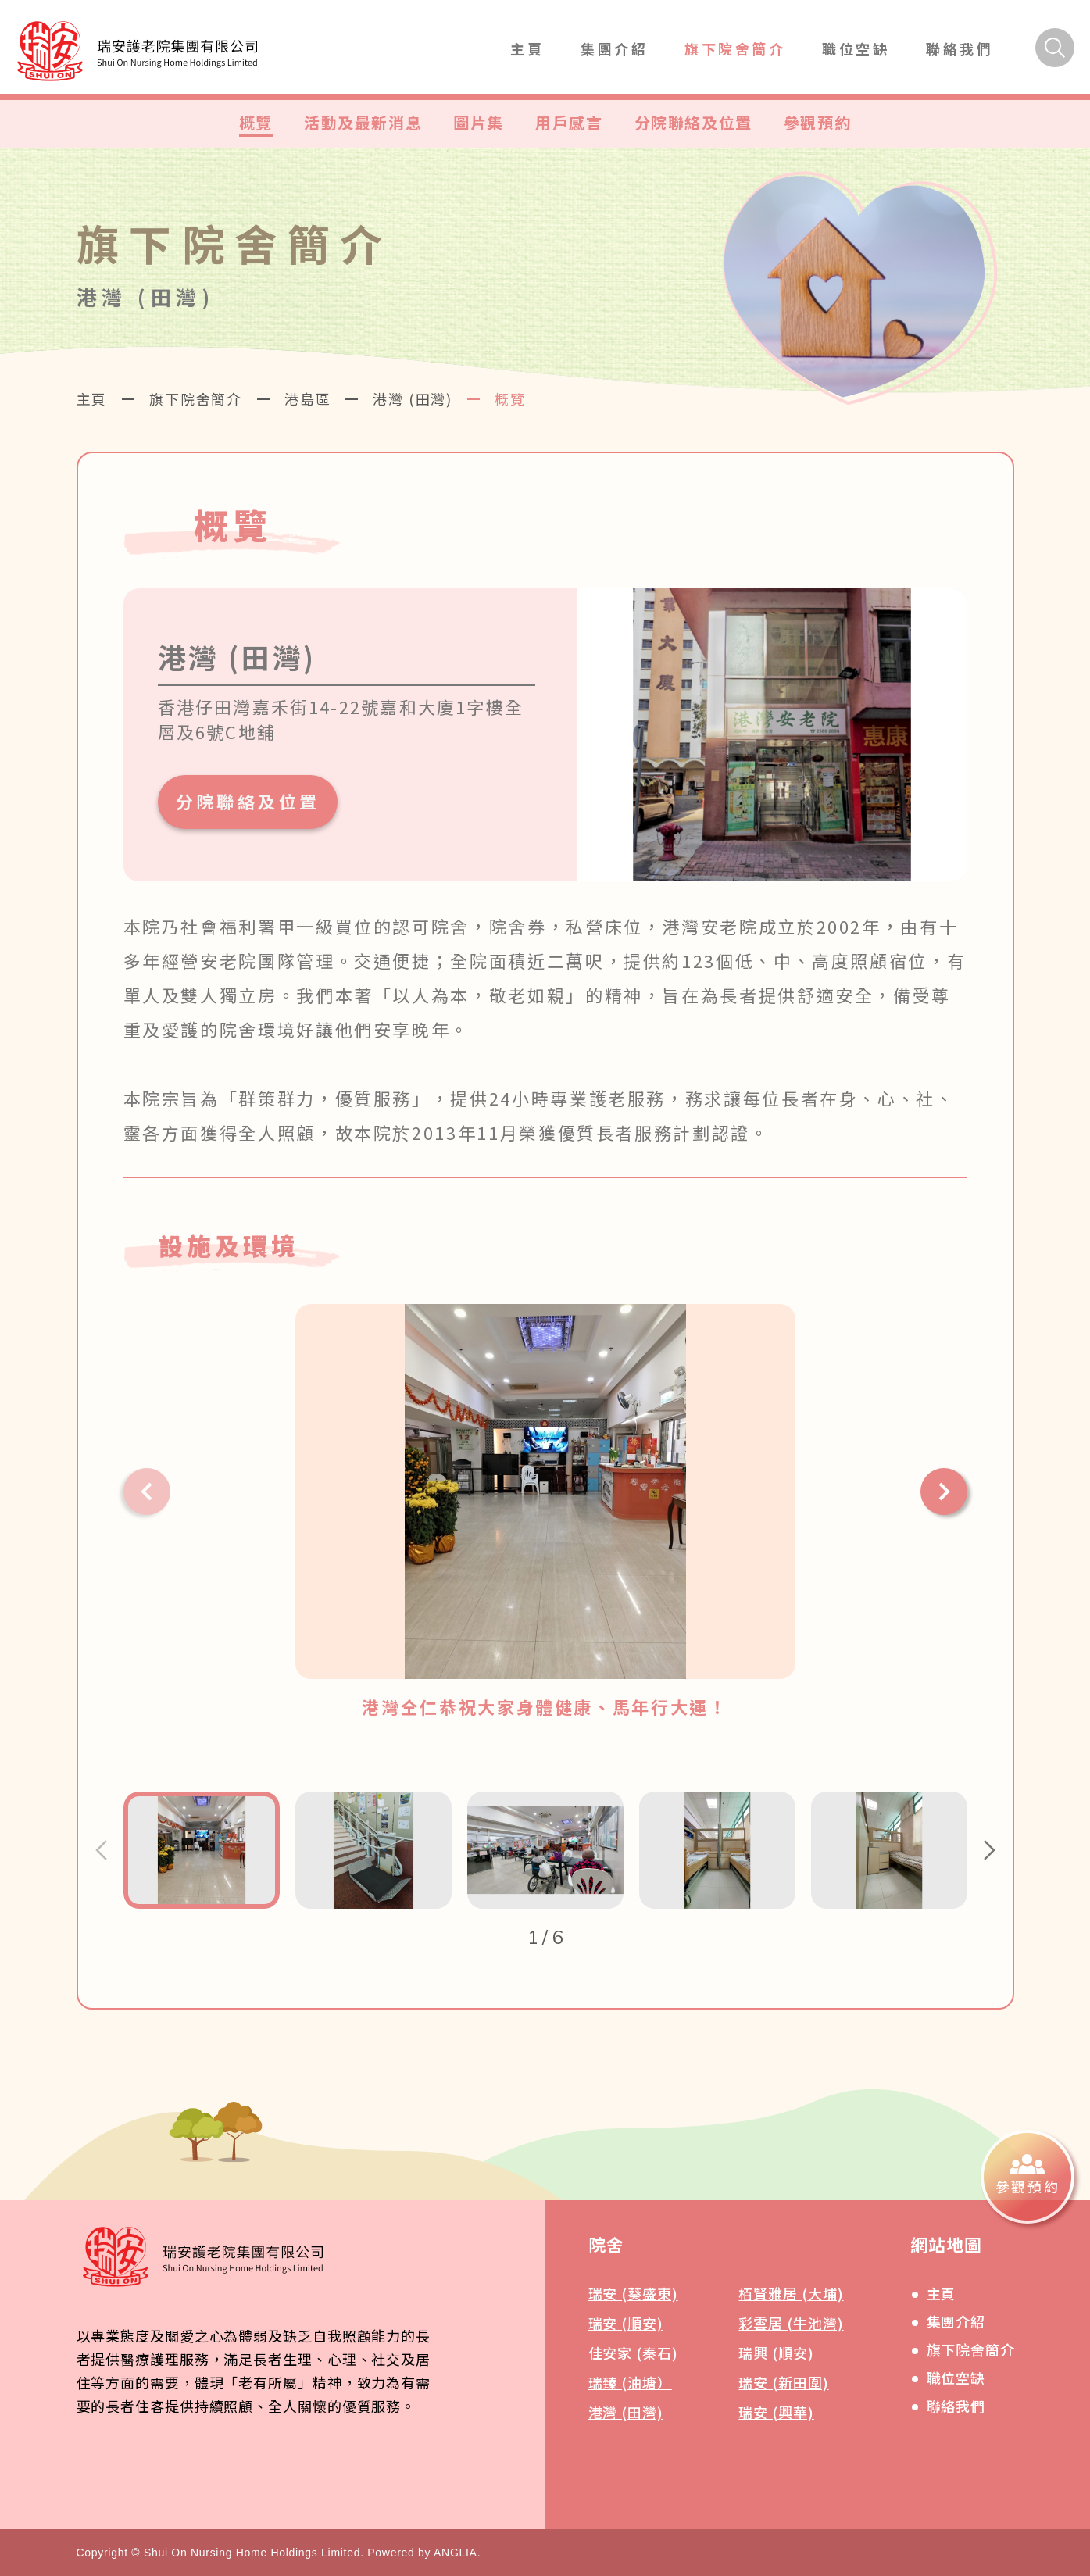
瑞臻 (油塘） (630, 2382)
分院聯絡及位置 (693, 122)
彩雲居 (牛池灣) (790, 2323)
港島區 (307, 398)
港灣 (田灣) (412, 398)
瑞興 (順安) (775, 2352)
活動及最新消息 (363, 122)
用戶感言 (568, 122)
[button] (146, 1491)
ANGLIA (455, 2552)
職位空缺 (855, 48)
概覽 (256, 122)
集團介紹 (614, 48)
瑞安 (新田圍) (783, 2382)
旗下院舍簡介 (735, 48)
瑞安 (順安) (625, 2323)
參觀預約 (817, 122)
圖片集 (478, 122)
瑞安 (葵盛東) (633, 2293)
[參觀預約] (1027, 2177)
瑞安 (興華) (775, 2412)
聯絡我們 (959, 48)
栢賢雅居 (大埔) (790, 2293)
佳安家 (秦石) (633, 2352)
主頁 (527, 48)
